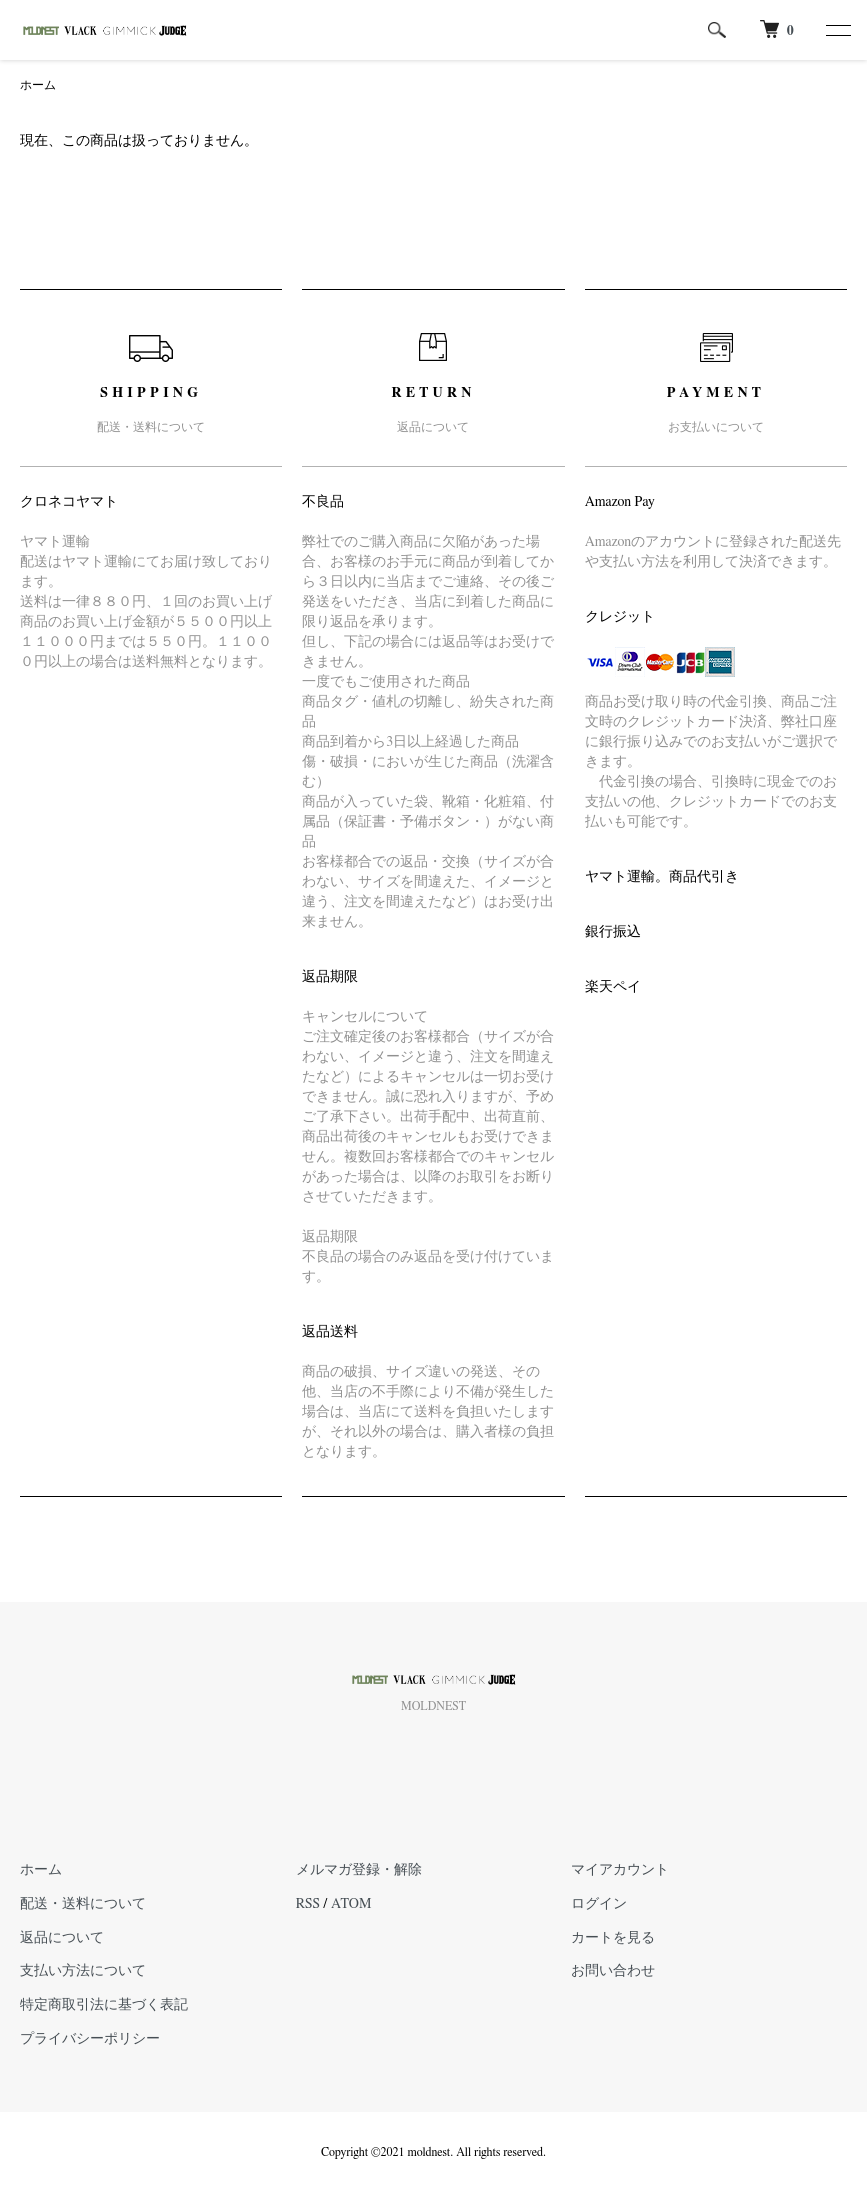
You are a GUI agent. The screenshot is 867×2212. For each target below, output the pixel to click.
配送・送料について (83, 1904)
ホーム (38, 85)
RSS (308, 1904)
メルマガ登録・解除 (359, 1870)
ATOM (351, 1904)
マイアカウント (620, 1870)
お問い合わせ (613, 1971)
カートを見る (613, 1938)
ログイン (599, 1904)
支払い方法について (83, 1971)
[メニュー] (837, 30)
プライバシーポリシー (90, 2039)
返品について (62, 1938)
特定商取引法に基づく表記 (104, 2005)
